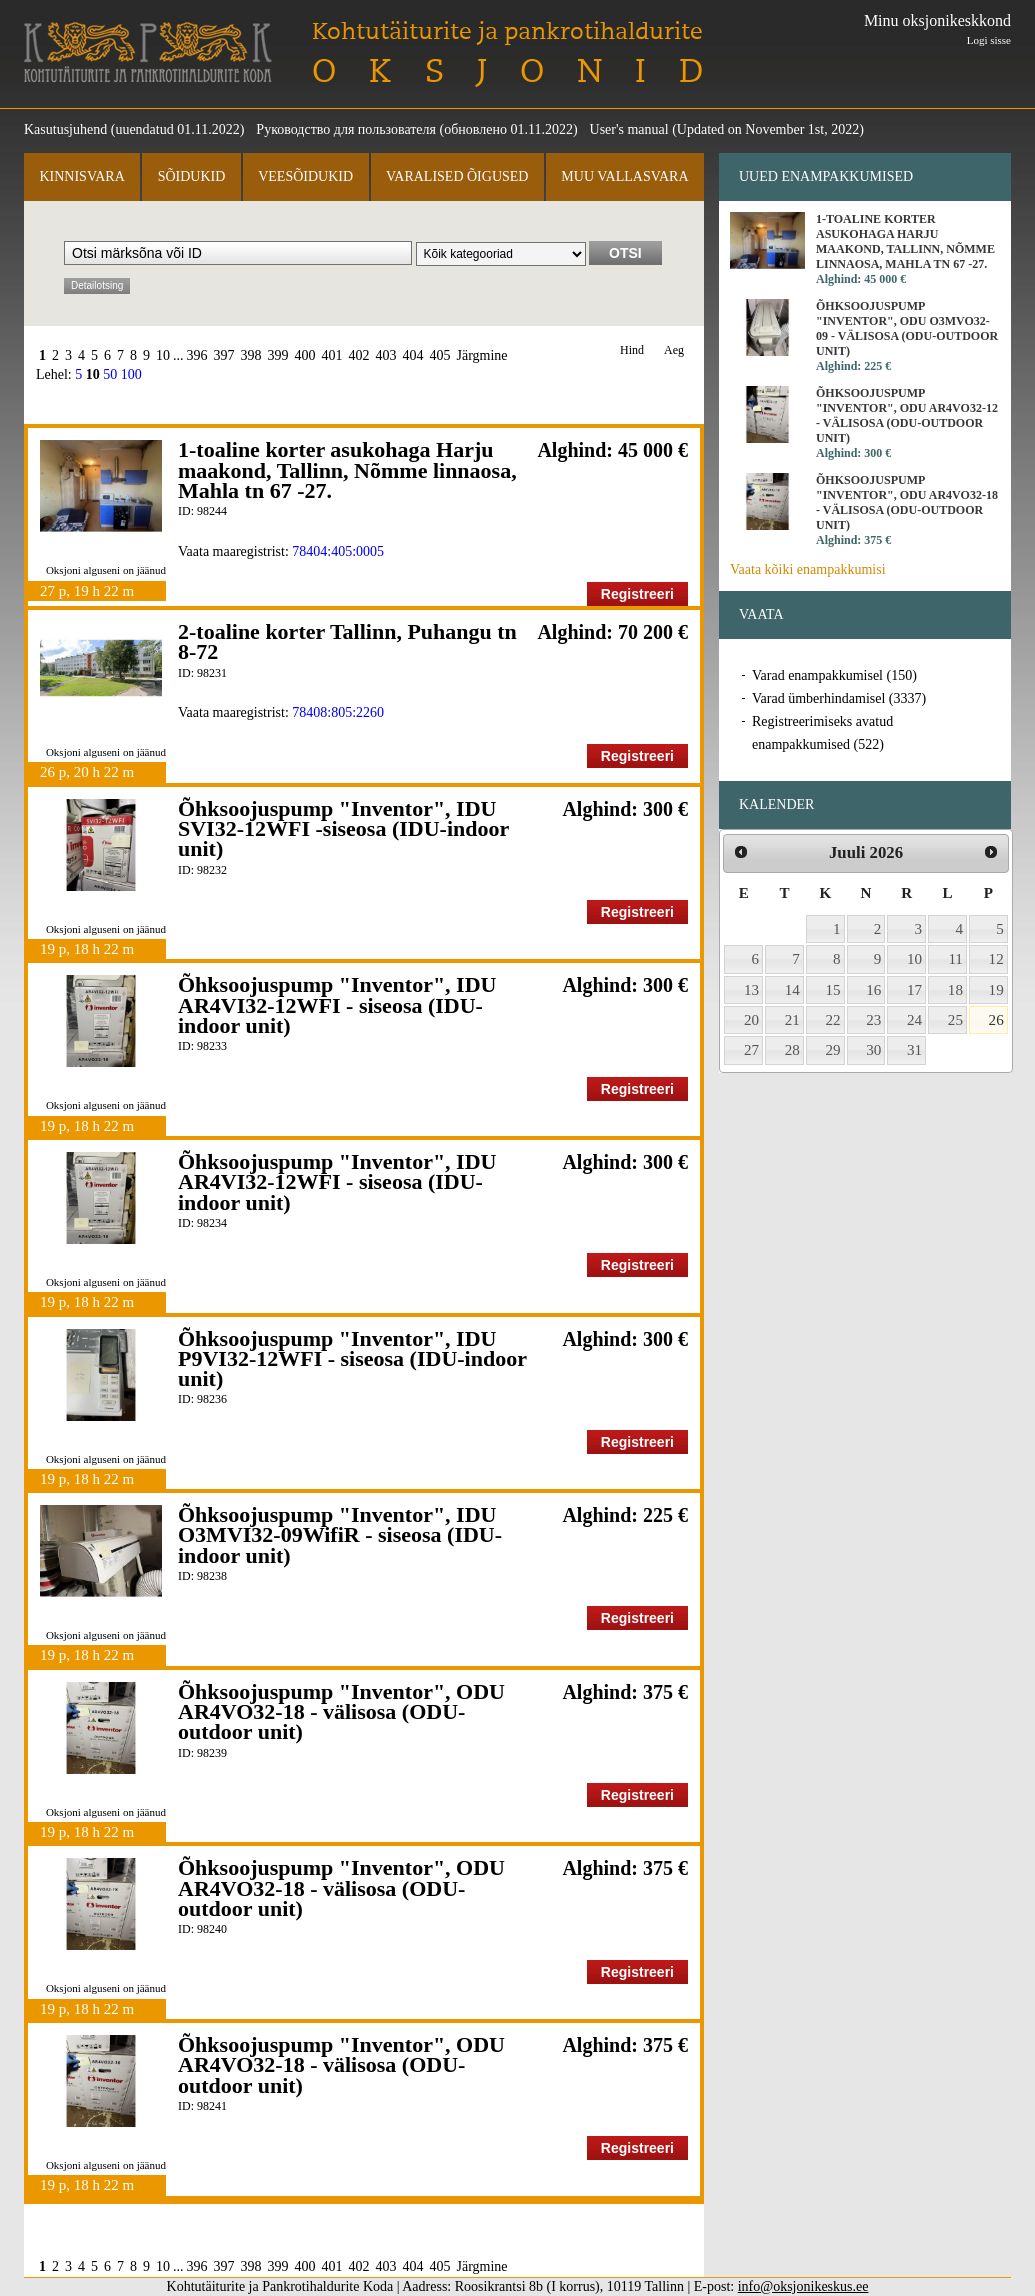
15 (833, 990)
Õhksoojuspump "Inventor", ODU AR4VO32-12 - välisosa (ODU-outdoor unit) (907, 415)
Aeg (674, 350)
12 (996, 959)
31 (914, 1050)
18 (955, 990)
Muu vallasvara (624, 176)
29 (833, 1050)
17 (914, 990)
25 (955, 1020)
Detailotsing (97, 285)
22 (833, 1020)
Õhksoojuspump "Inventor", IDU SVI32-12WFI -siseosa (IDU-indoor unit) (343, 829)
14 (792, 990)
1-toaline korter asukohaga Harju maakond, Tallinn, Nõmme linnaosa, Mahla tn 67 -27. (347, 470)
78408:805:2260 (338, 712)
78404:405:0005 (338, 551)
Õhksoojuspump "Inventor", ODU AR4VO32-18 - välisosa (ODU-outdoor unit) (341, 1712)
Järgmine (482, 355)
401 (332, 355)
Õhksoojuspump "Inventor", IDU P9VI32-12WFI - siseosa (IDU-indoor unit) (352, 1359)
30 (873, 1050)
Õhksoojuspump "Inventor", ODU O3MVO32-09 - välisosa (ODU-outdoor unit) (907, 328)
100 (131, 374)
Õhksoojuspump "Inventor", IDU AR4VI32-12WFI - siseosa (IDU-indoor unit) (337, 1005)
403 (386, 355)
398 (251, 355)
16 (873, 990)
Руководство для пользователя (346, 129)
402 (359, 355)
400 (305, 355)
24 (914, 1020)
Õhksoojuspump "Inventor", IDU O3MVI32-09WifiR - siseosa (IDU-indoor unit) (340, 1535)
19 (996, 990)
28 (792, 1050)
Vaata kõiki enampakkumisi (808, 569)
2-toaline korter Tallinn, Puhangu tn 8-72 (347, 641)
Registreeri (637, 594)
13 (751, 990)
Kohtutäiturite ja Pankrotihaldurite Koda (148, 52)
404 (413, 355)
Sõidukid (192, 176)
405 (440, 355)
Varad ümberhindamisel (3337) (839, 698)
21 (792, 1020)
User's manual (629, 129)
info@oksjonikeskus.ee (803, 2286)
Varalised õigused (457, 176)
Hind (632, 350)
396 (197, 355)
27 (751, 1050)
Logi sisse (989, 40)
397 (224, 355)
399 (278, 355)
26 (996, 1020)
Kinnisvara (81, 176)
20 (751, 1020)
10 (163, 355)
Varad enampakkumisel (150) (834, 675)
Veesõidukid (305, 176)
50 (110, 374)
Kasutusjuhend (65, 129)
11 (955, 959)
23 (873, 1020)
